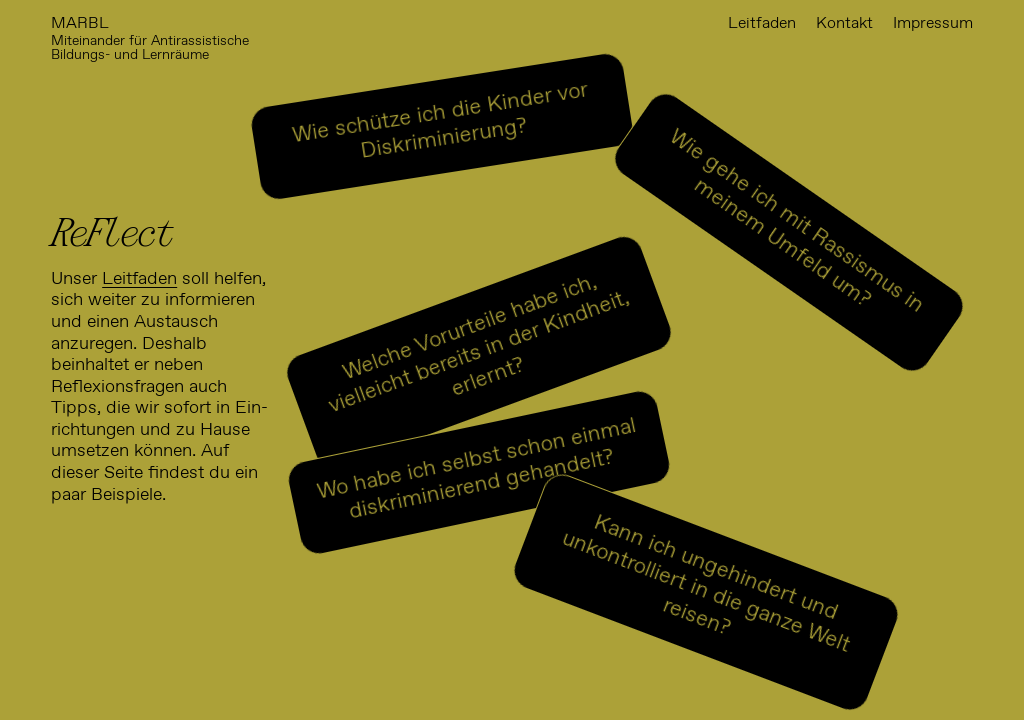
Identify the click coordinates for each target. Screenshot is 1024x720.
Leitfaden (139, 279)
